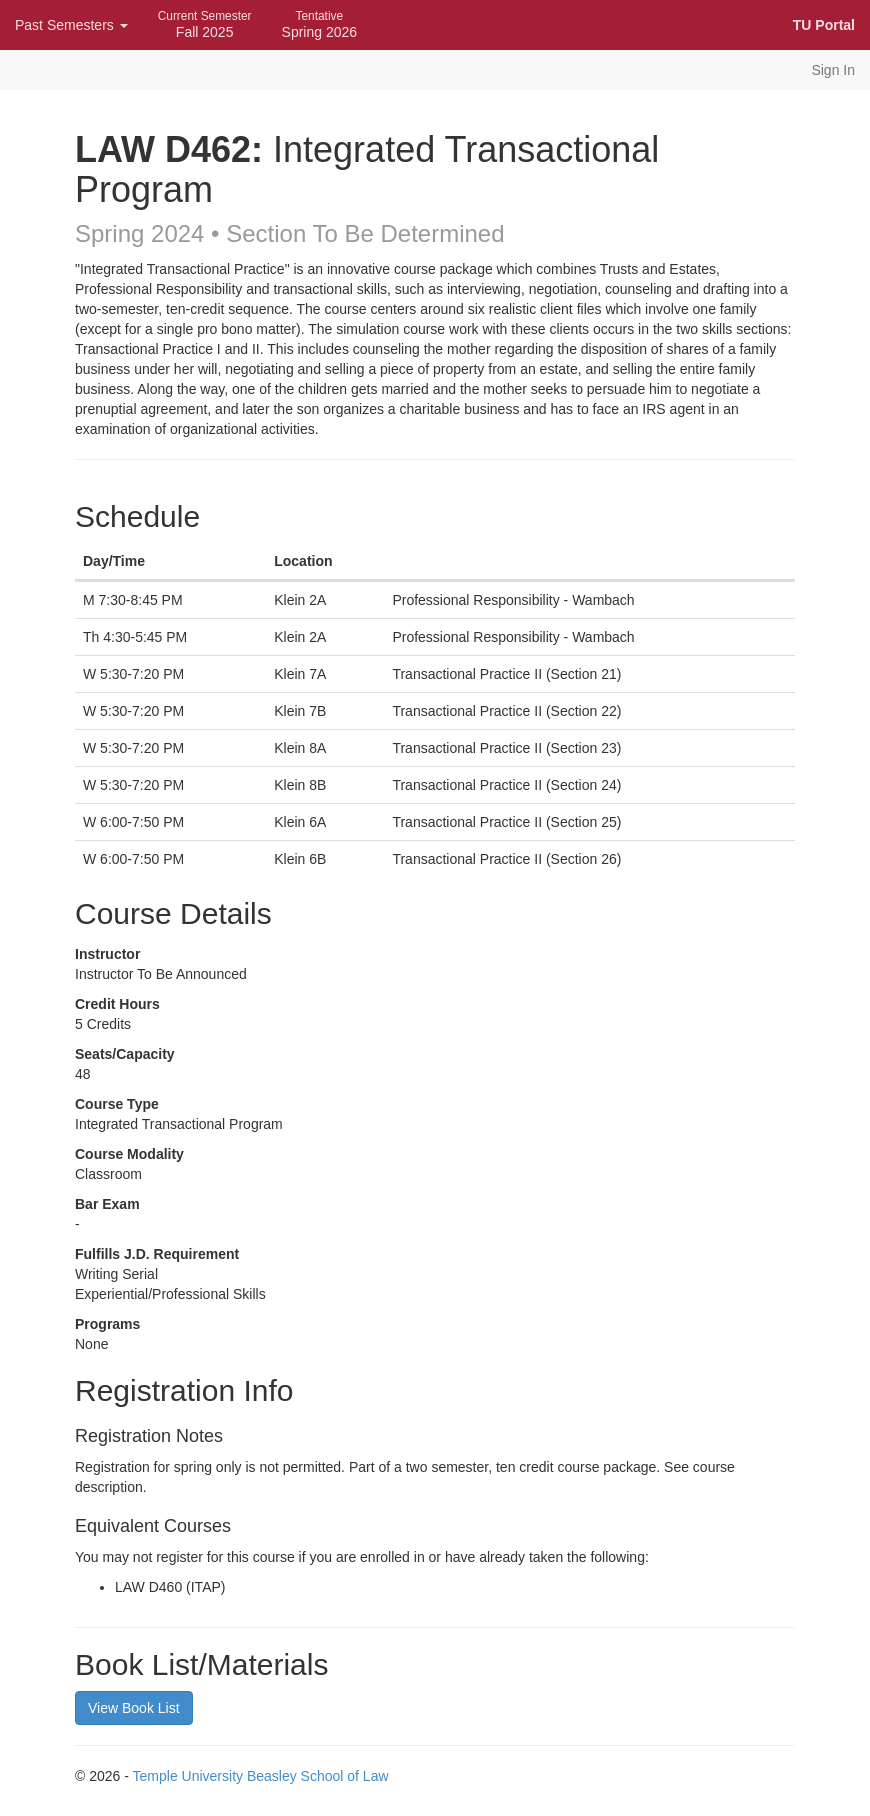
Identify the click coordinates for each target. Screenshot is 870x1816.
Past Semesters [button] (71, 25)
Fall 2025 (205, 24)
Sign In (833, 70)
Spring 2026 (320, 24)
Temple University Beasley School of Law (261, 1776)
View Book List (134, 1708)
